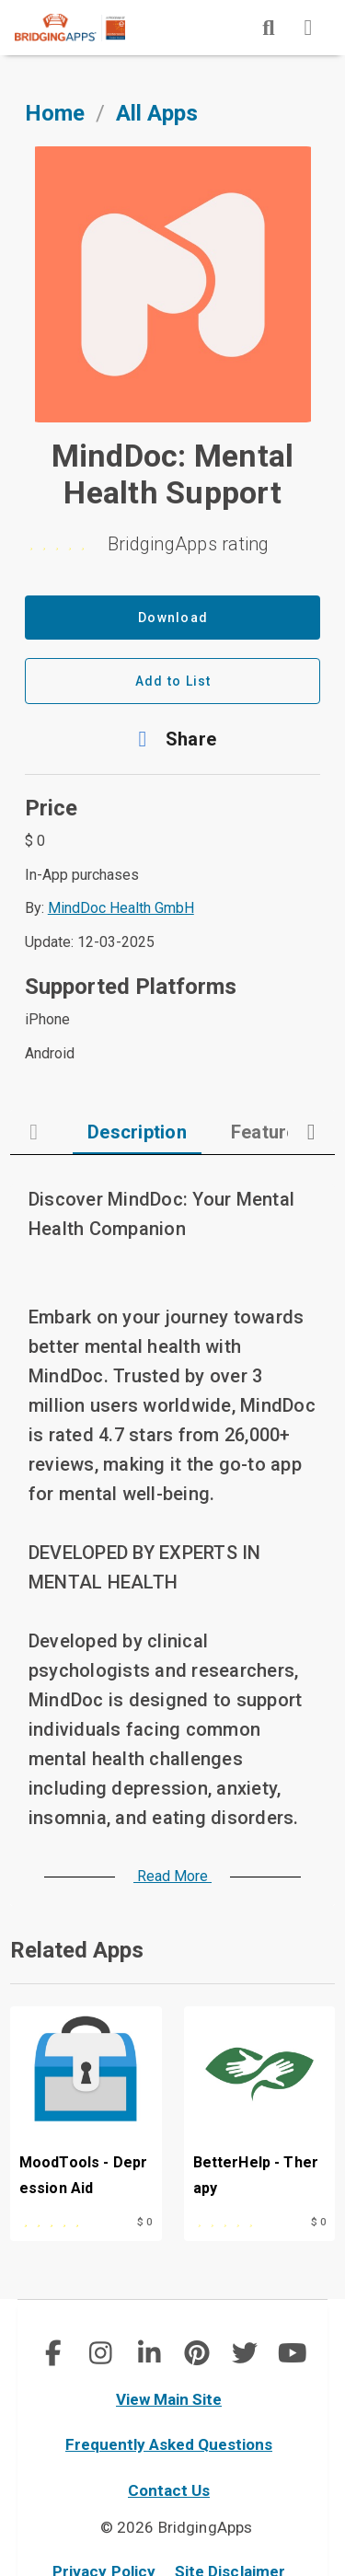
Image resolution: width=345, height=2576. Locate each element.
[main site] (85, 27)
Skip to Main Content (0, 0)
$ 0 (144, 2222)
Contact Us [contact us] (169, 2490)
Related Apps (77, 1950)
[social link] (52, 2353)
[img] (268, 28)
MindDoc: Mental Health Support (173, 474)
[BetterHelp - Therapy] (260, 2105)
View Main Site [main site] (169, 2399)
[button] (173, 739)
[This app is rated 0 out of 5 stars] (237, 2220)
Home (55, 113)
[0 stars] (173, 544)
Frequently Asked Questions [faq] (168, 2444)
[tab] (137, 1132)
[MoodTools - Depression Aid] (86, 2105)
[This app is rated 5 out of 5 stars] (64, 2220)
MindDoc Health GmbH (121, 908)
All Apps (157, 113)
